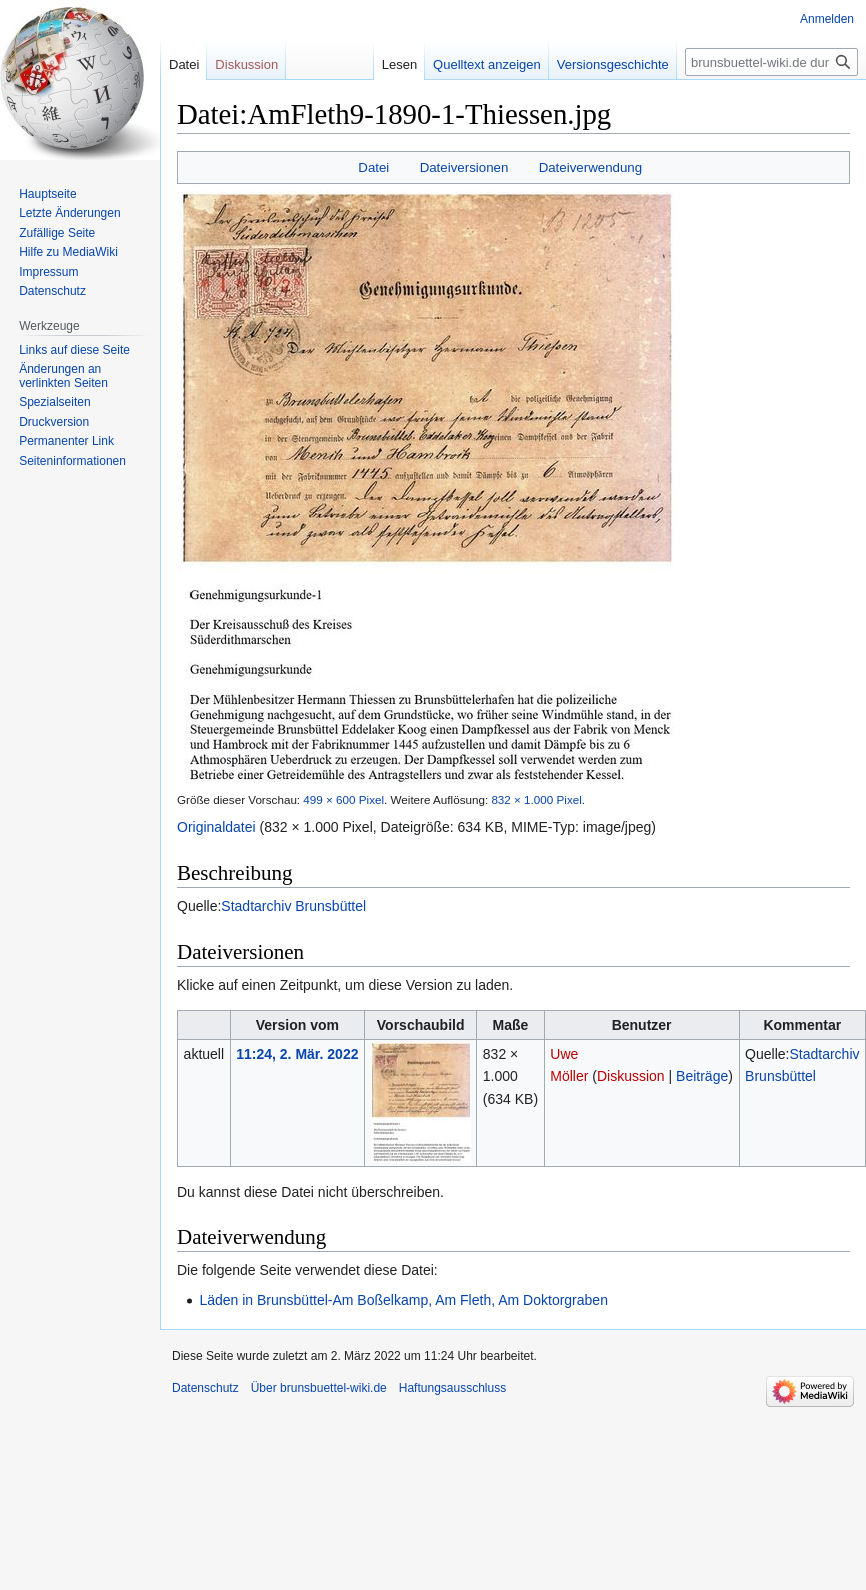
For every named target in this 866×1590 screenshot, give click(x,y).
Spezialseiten (54, 402)
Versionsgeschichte (598, 64)
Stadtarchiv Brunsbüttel (293, 906)
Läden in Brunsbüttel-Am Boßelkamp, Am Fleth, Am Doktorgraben (403, 1300)
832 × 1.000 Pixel (536, 799)
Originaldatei (216, 827)
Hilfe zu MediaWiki (68, 252)
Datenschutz (52, 291)
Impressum (48, 272)
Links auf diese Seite (74, 350)
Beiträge (702, 1076)
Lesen (384, 64)
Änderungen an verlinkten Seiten (63, 376)
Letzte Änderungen (69, 213)
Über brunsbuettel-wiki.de (319, 1388)
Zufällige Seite (57, 233)
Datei (373, 167)
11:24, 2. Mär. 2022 (297, 1054)
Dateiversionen (464, 167)
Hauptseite (47, 194)
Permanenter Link (66, 441)
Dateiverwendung (591, 167)
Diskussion (631, 1076)
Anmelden (827, 19)
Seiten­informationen (72, 461)
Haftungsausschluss (452, 1388)
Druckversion (54, 422)
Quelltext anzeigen (472, 64)
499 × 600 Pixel (343, 799)
